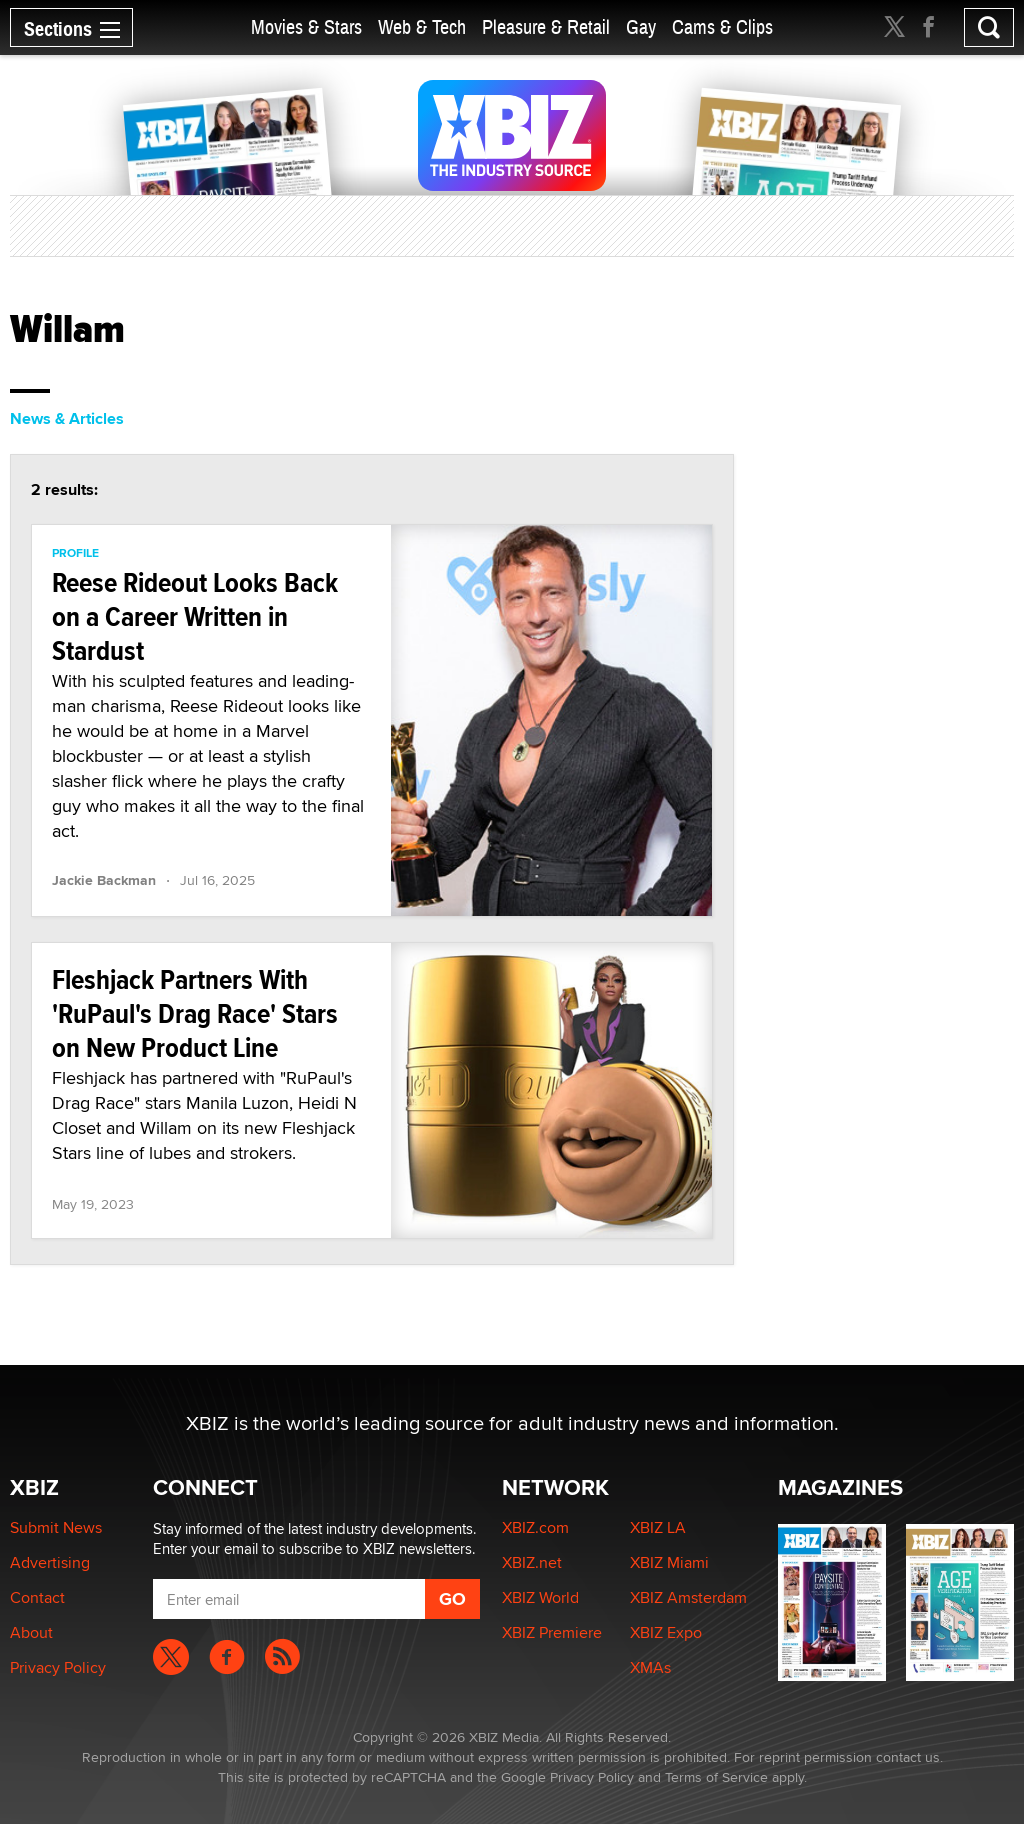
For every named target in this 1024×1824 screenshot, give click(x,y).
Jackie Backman (104, 880)
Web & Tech (422, 27)
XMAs (650, 1667)
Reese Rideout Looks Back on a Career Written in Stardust (195, 616)
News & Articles (67, 418)
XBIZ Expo (666, 1632)
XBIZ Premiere (552, 1632)
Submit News (56, 1527)
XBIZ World (540, 1597)
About (31, 1632)
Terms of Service (716, 1777)
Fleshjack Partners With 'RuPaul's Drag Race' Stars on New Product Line (195, 1013)
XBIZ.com (535, 1527)
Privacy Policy (58, 1667)
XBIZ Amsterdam (688, 1597)
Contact (37, 1597)
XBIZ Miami (669, 1562)
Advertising (50, 1562)
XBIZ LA (658, 1527)
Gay (641, 27)
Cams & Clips (722, 27)
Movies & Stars (306, 27)
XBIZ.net (532, 1562)
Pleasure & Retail (546, 27)
